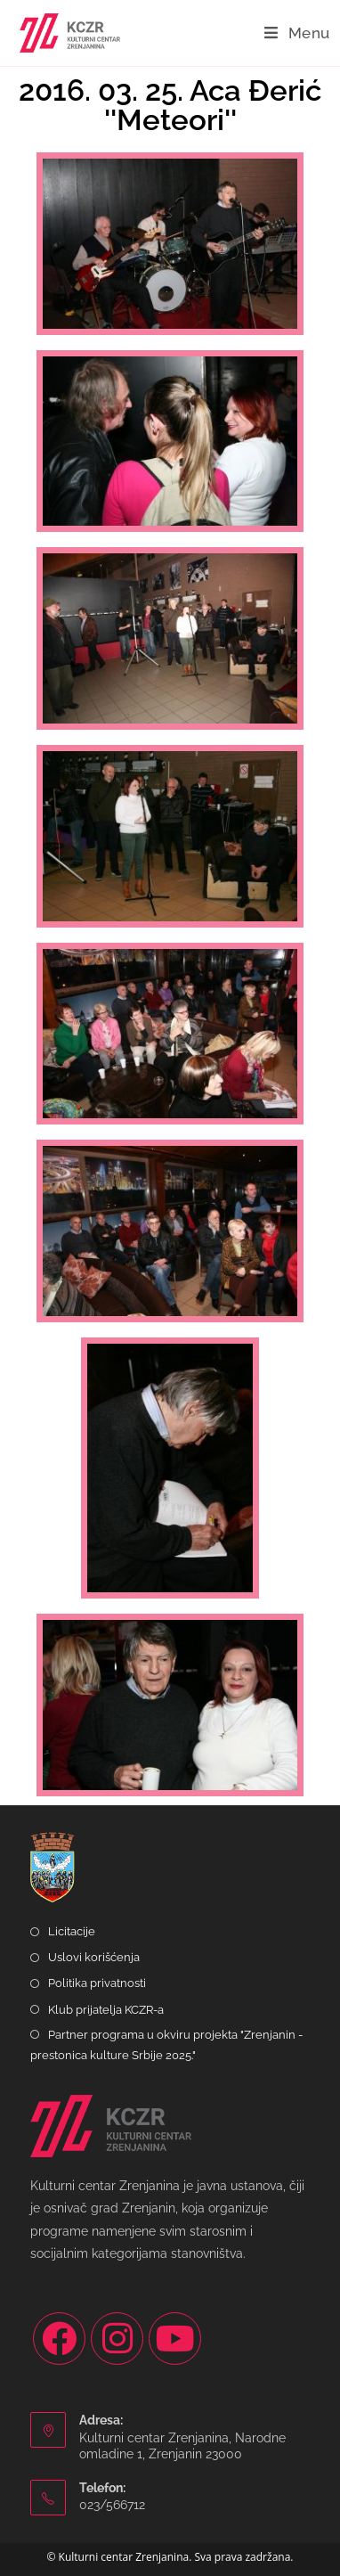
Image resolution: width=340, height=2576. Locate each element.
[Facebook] (59, 2338)
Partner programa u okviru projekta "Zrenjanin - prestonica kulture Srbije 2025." (166, 2045)
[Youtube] (175, 2338)
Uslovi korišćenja (94, 1957)
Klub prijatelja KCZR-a (106, 2009)
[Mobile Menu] (297, 33)
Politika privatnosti (97, 1983)
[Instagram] (117, 2338)
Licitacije (71, 1931)
